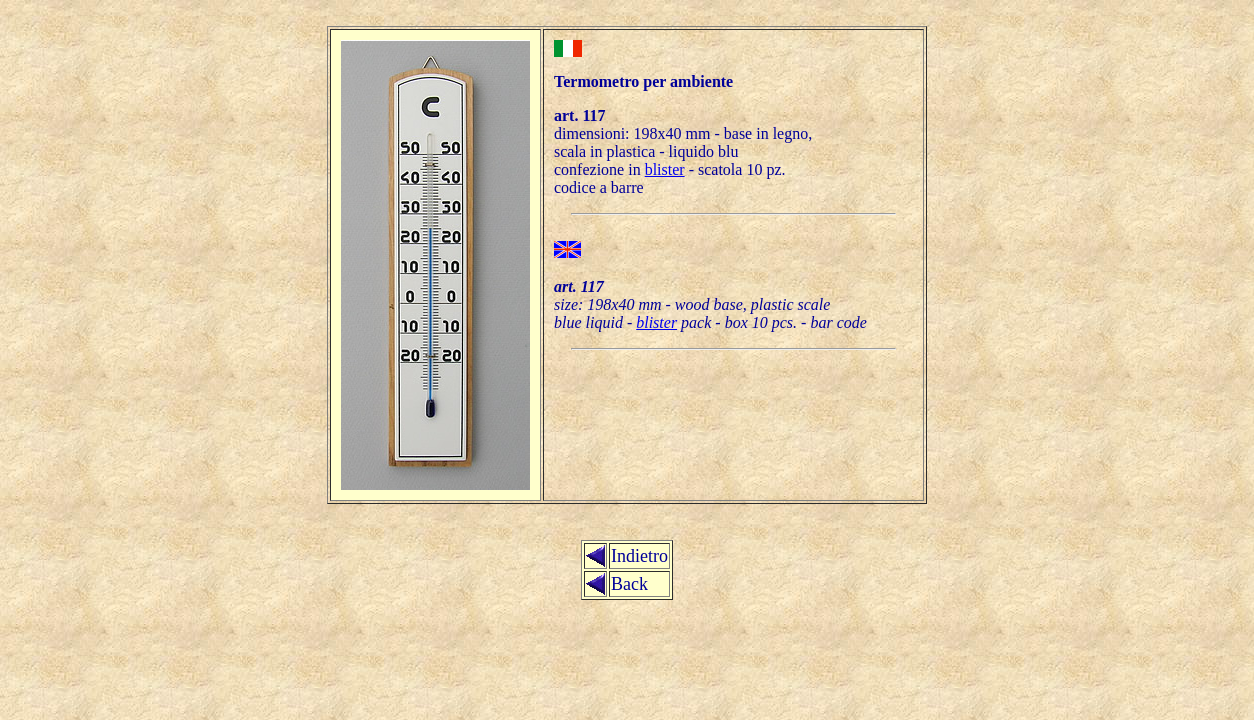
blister (665, 169)
